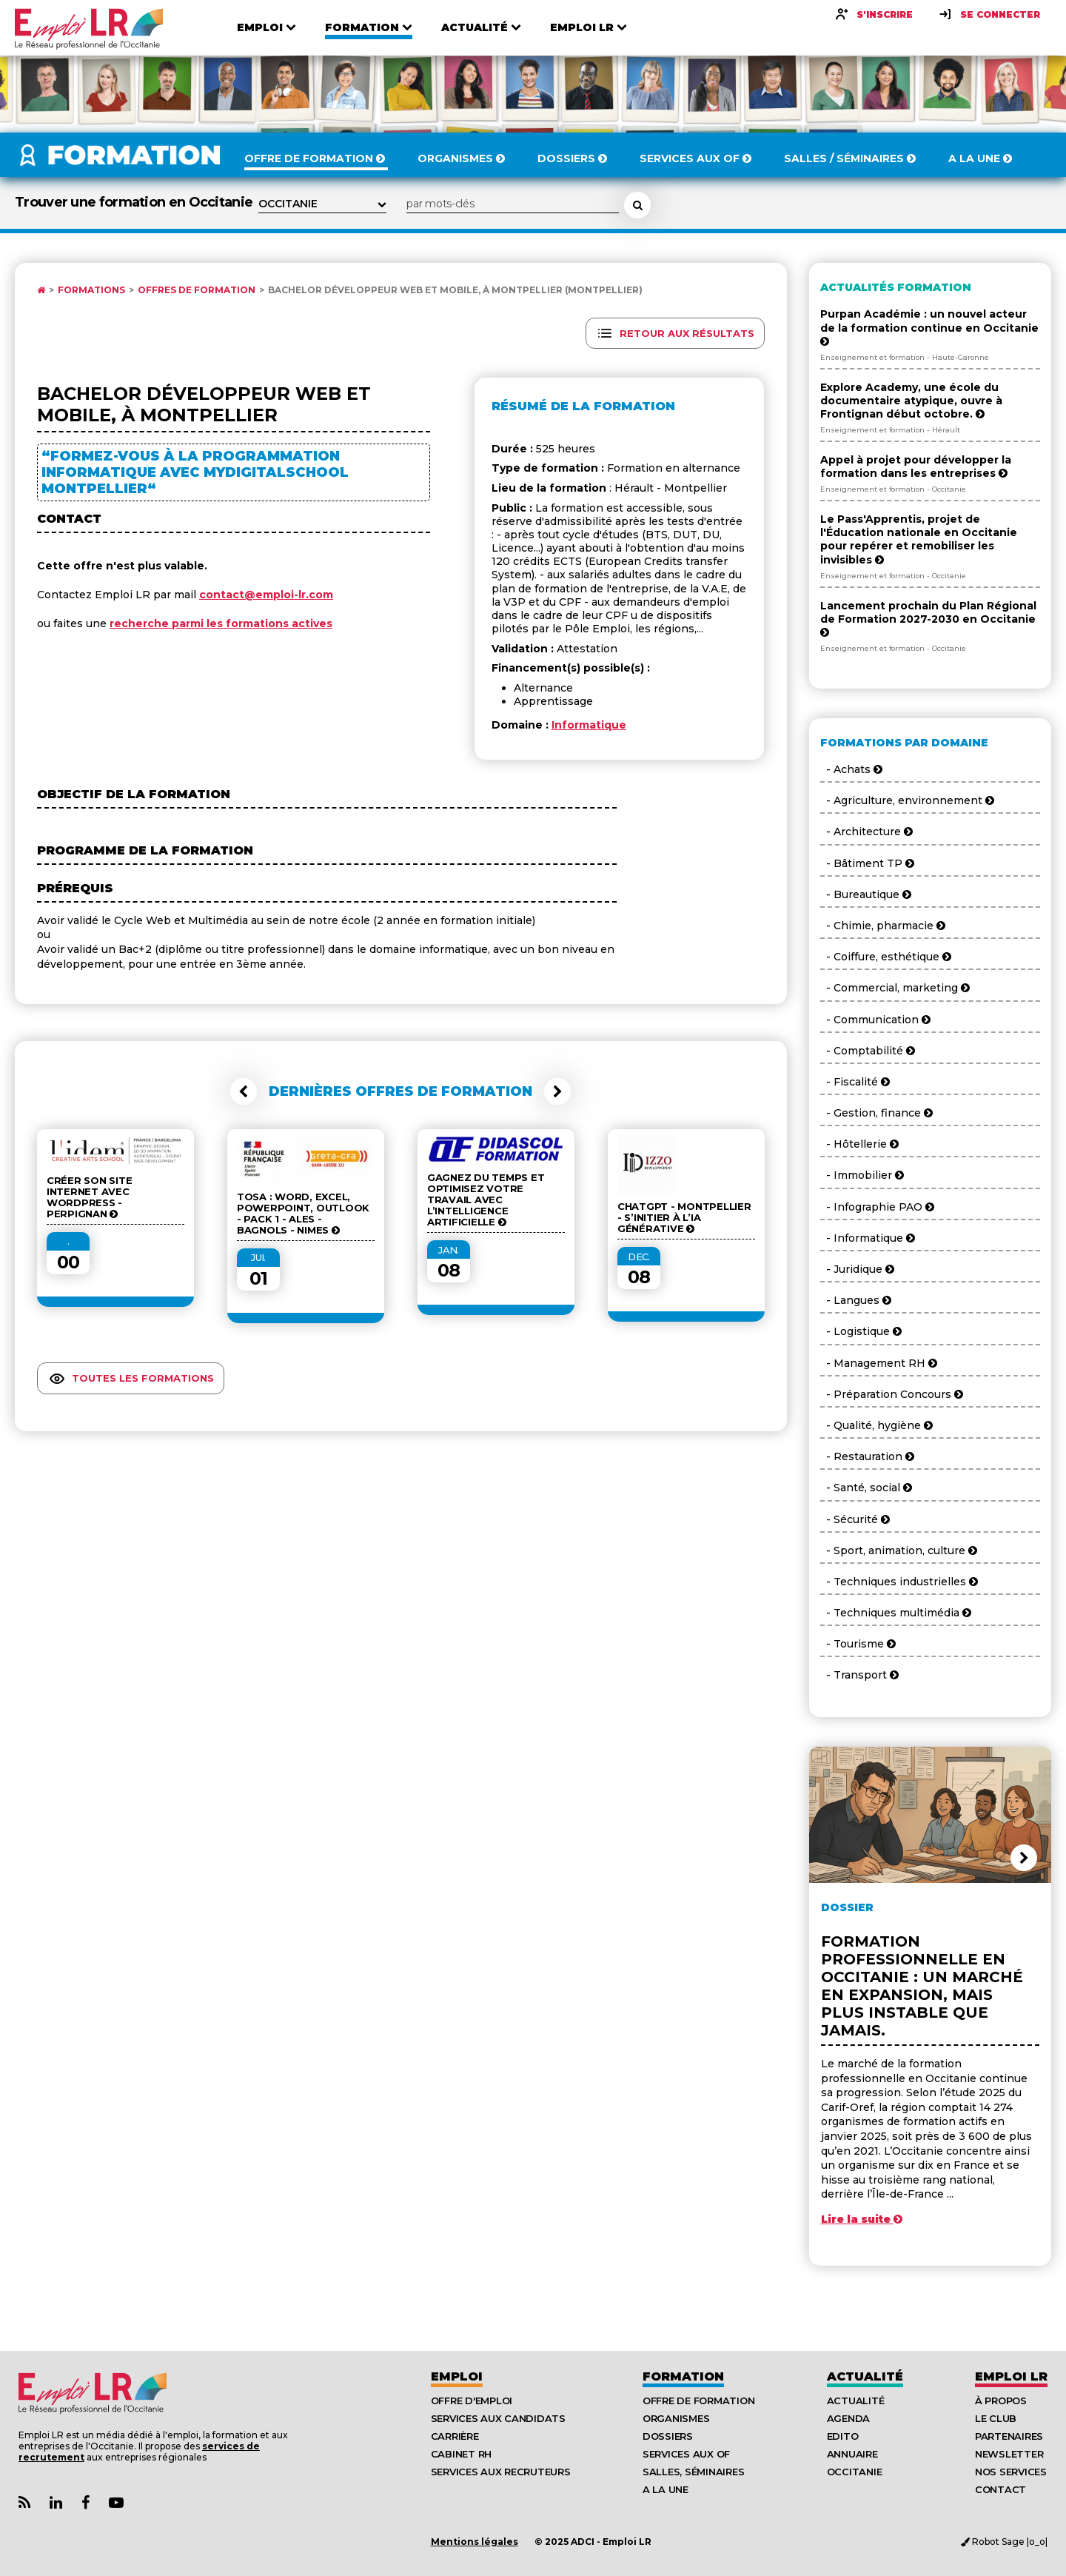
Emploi (457, 2376)
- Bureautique (865, 894)
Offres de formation (196, 290)
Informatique (589, 725)
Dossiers (668, 2436)
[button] (243, 1091)
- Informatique (867, 1238)
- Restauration (867, 1456)
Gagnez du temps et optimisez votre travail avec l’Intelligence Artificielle (485, 1200)
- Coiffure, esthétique (885, 956)
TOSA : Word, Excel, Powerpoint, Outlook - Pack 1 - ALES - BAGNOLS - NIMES (303, 1213)
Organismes (676, 2418)
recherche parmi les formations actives (221, 623)
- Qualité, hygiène (876, 1425)
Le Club (995, 2418)
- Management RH (878, 1363)
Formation (683, 2376)
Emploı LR (1011, 2376)
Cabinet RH (461, 2454)
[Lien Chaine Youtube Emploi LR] (116, 2503)
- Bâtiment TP (867, 863)
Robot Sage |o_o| (1004, 2541)
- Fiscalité (855, 1081)
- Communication (875, 1019)
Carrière (455, 2436)
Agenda (848, 2418)
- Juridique (857, 1269)
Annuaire (852, 2454)
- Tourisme (858, 1643)
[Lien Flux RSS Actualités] (24, 2503)
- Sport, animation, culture (898, 1550)
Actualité (865, 2376)
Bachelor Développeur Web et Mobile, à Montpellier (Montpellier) (455, 290)
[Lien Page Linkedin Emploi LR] (56, 2503)
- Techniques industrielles (899, 1581)
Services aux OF (686, 2454)
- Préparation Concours (891, 1394)
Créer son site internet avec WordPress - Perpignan (89, 1197)
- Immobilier (862, 1175)
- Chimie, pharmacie (882, 925)
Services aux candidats (498, 2418)
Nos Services (1011, 2472)
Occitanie (854, 2472)
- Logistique (861, 1331)
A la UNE (665, 2489)
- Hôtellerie (859, 1144)
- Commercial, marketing (895, 987)
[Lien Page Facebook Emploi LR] (85, 2503)
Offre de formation (698, 2400)
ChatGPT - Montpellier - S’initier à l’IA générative (684, 1217)
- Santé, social (866, 1487)
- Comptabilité (867, 1050)
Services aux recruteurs (501, 2472)
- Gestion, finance (876, 1113)
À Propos (1001, 2400)
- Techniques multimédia (895, 1612)
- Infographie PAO (877, 1207)
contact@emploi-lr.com (266, 594)
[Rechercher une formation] (637, 205)
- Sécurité (855, 1519)
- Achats (851, 769)
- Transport (859, 1675)
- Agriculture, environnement (907, 800)
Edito (843, 2436)
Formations (91, 290)
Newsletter (1009, 2454)
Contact (1000, 2489)
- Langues (855, 1300)
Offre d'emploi (471, 2400)
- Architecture (866, 831)
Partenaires (1009, 2436)
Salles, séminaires (693, 2472)
